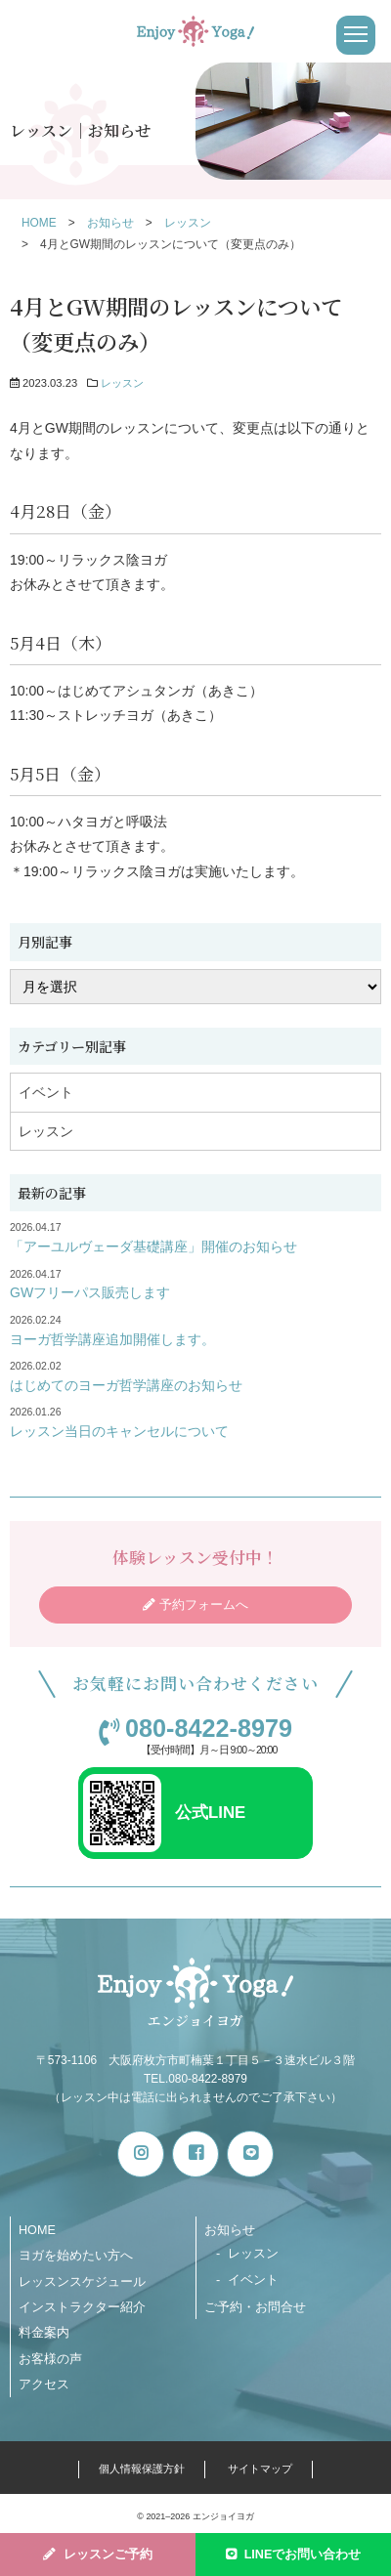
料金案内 (44, 2333)
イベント (46, 1092)
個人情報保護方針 (142, 2468)
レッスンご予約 (108, 2554)
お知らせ (229, 2230)
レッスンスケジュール (82, 2282)
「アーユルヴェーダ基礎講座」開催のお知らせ (153, 1246)
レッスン (122, 383)
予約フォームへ (203, 1605)
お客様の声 (50, 2359)
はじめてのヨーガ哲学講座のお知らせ (126, 1385)
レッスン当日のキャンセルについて (119, 1431)
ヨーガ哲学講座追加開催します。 (112, 1339)
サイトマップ (260, 2468)
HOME (37, 2230)
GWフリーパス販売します (90, 1292)
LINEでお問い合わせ (303, 2554)
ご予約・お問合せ (255, 2307)
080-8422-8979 (208, 1728)
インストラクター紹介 (82, 2307)
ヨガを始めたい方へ (76, 2255)
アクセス (44, 2384)
